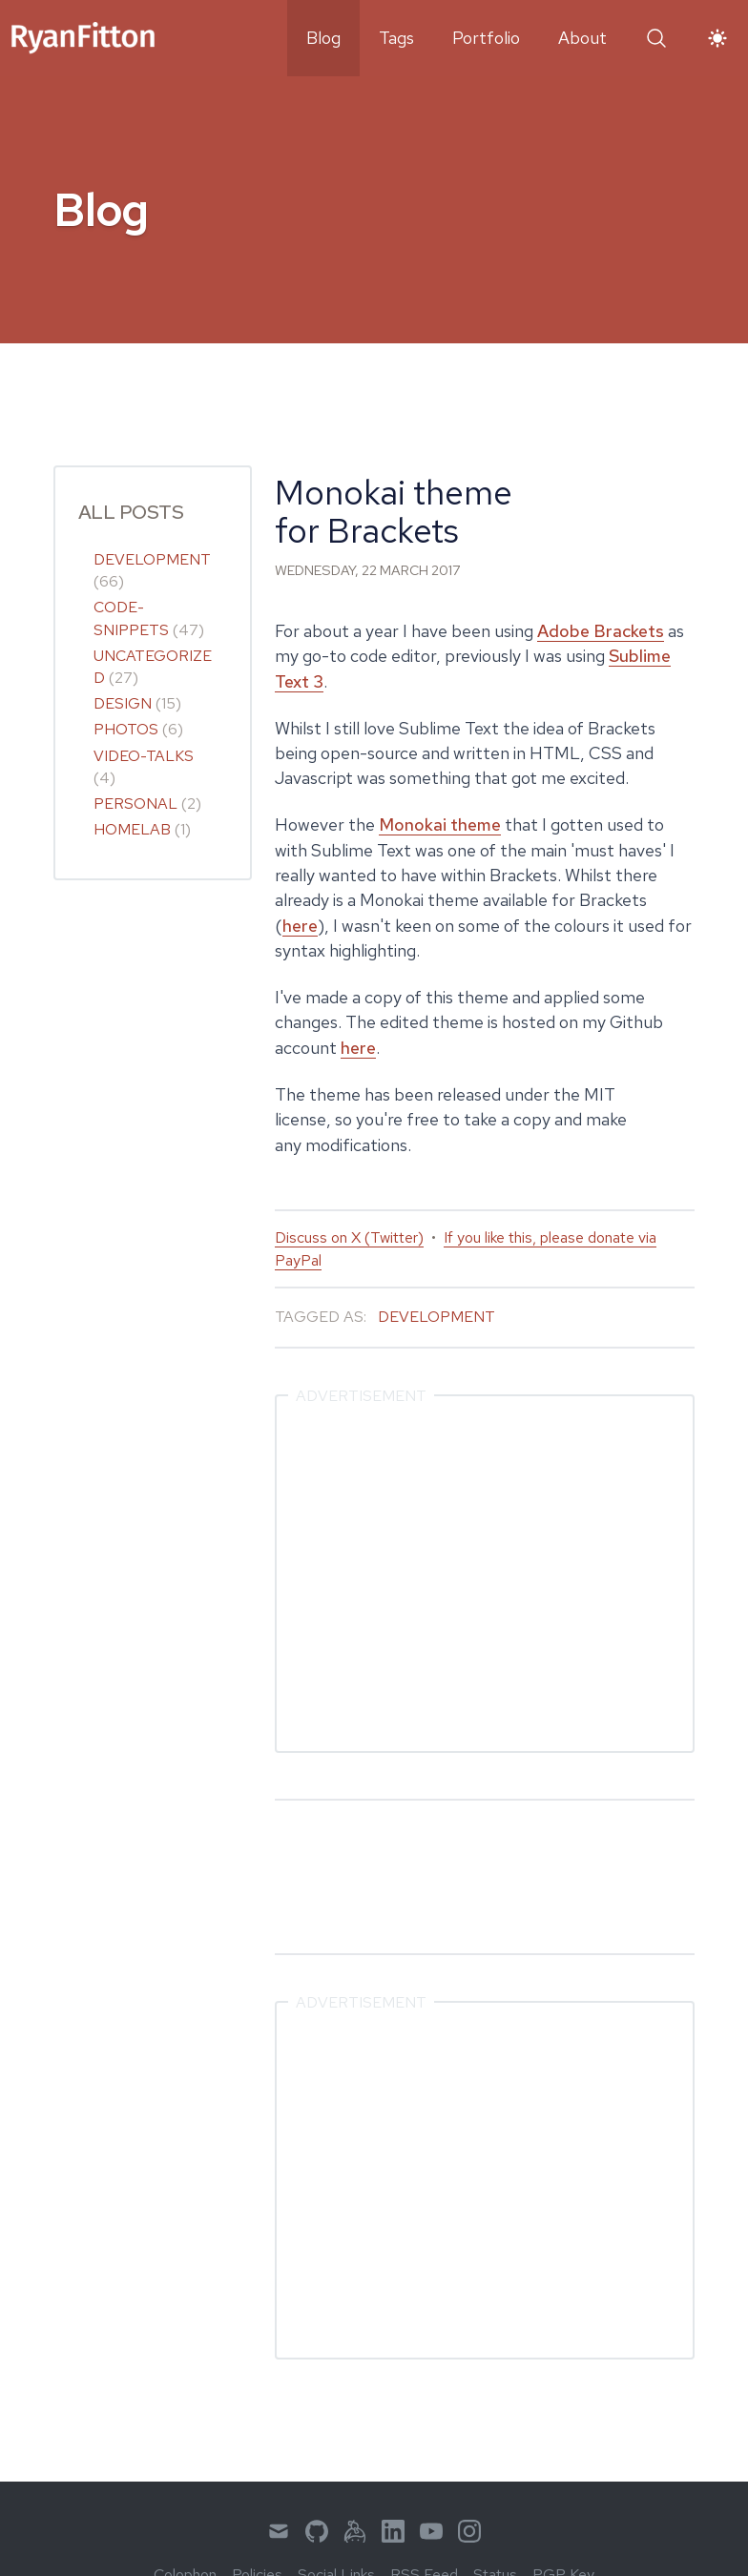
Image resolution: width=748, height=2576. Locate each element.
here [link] (300, 926)
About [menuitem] (582, 38)
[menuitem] (279, 2531)
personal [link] (135, 803)
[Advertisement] (485, 1573)
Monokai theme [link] (440, 824)
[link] (83, 38)
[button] (656, 38)
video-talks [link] (144, 756)
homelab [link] (132, 829)
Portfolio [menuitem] (486, 38)
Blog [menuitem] (323, 38)
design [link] (123, 703)
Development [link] (436, 1317)
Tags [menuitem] (396, 38)
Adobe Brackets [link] (600, 631)
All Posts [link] (130, 512)
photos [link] (126, 729)
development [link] (152, 559)
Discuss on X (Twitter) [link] (349, 1237)
